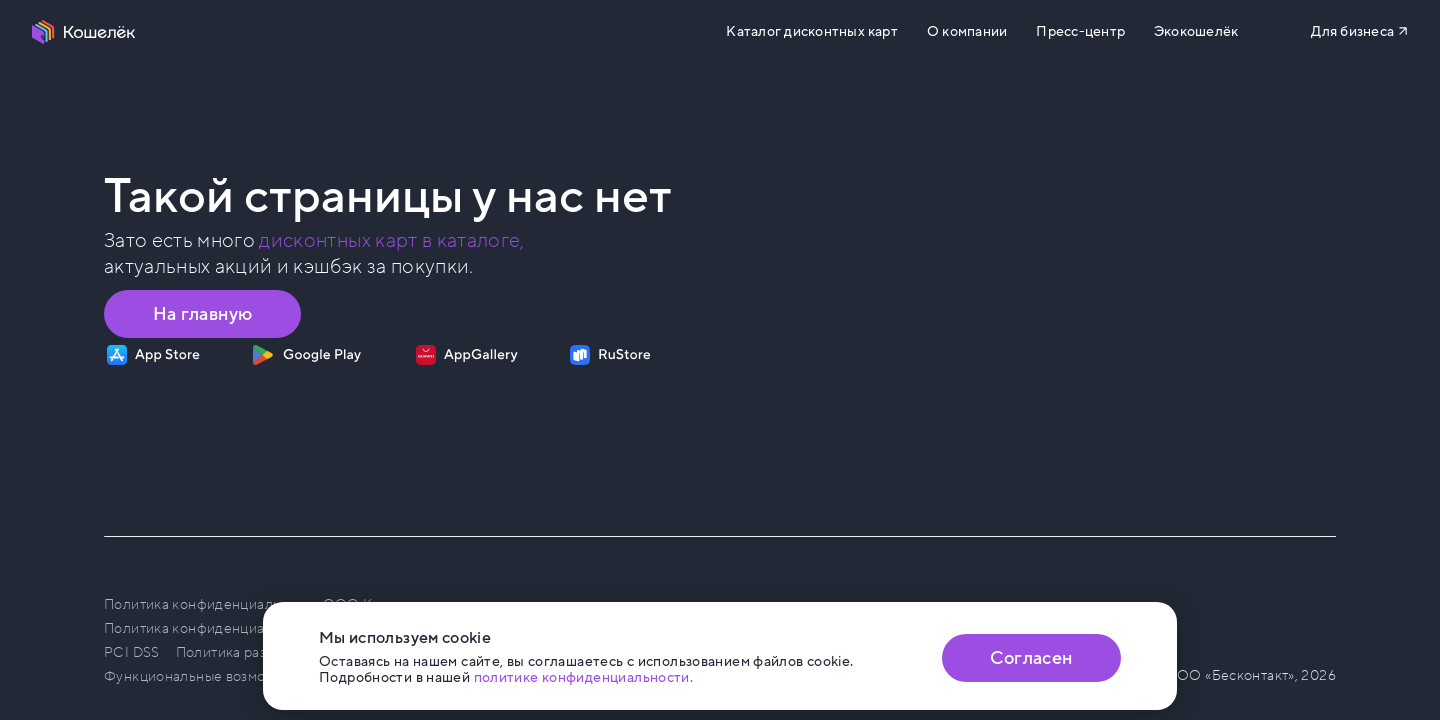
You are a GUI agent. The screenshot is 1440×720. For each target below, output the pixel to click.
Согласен (1031, 658)
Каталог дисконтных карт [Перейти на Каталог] (811, 32)
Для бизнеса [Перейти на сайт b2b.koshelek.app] (1352, 31)
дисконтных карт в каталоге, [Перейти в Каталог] (391, 241)
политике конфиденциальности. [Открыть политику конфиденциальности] (584, 677)
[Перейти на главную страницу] (84, 32)
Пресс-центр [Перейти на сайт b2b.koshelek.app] (1080, 32)
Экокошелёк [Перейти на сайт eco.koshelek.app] (1196, 32)
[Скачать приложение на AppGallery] (467, 355)
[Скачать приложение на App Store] (153, 355)
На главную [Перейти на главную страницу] (203, 314)
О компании (967, 32)
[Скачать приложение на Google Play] (306, 355)
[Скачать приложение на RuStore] (610, 355)
